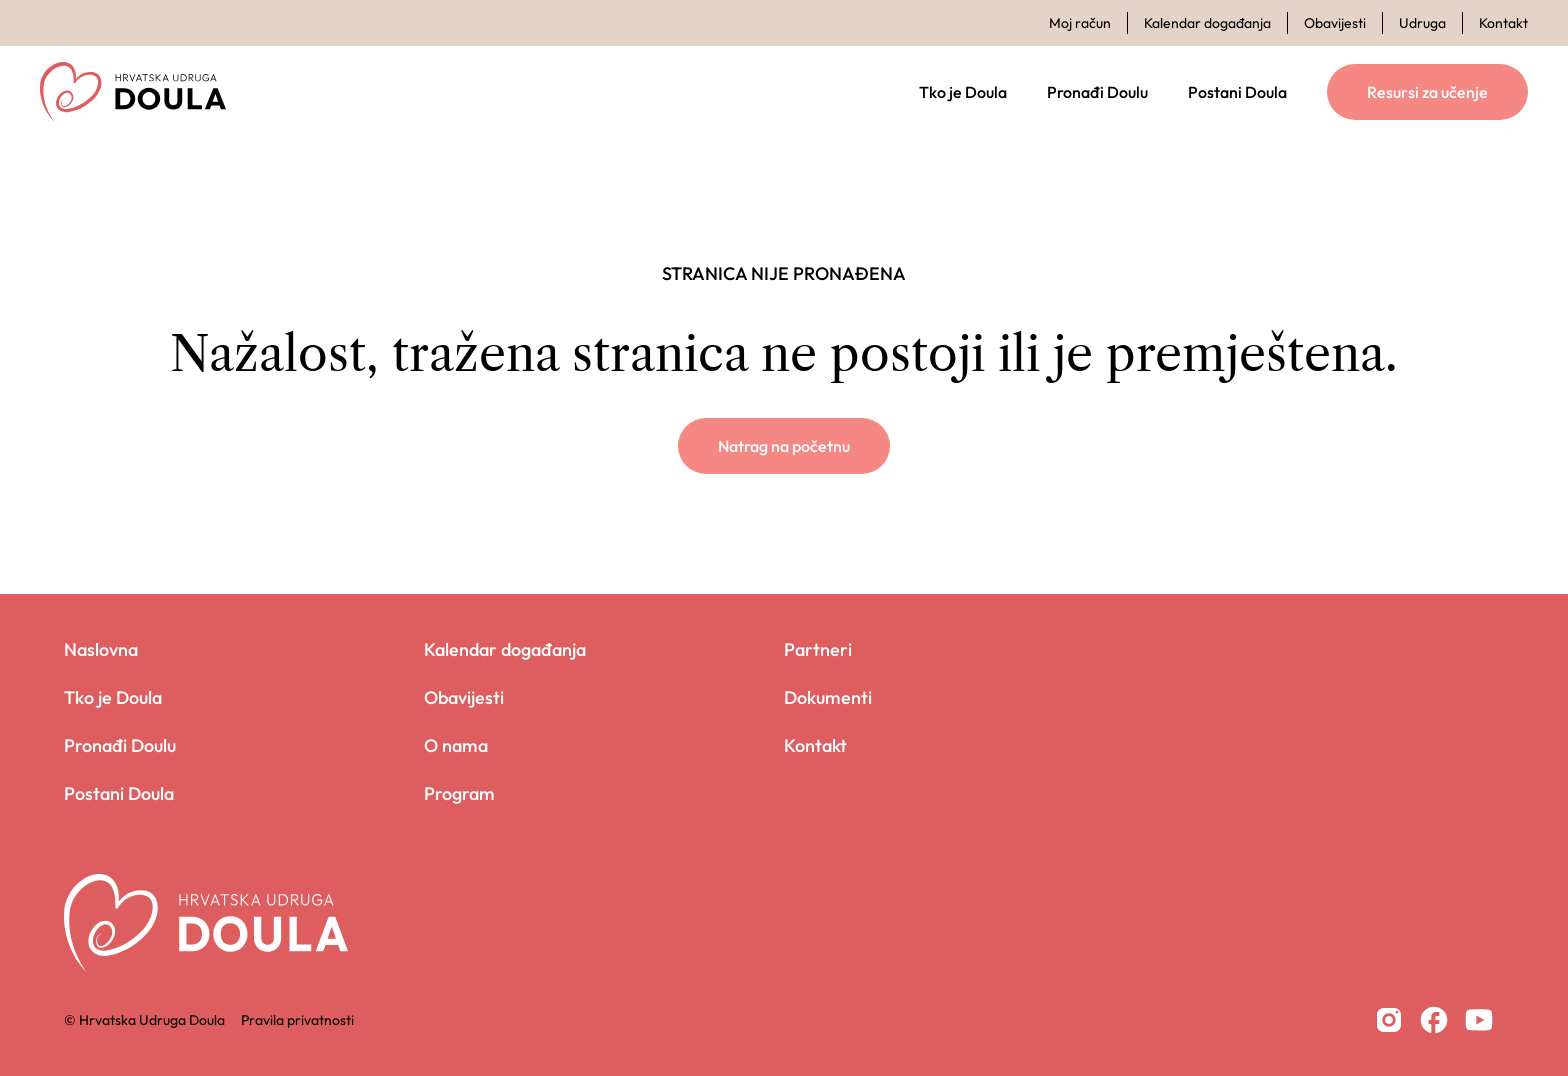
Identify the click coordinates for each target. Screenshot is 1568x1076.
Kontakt (1503, 23)
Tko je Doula (963, 92)
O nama (456, 745)
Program (459, 793)
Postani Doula (1237, 92)
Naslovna (101, 649)
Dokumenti (828, 697)
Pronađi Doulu (1097, 92)
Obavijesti (1335, 23)
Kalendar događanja (1207, 23)
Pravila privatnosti (297, 1020)
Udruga (1422, 23)
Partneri (818, 649)
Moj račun (1080, 23)
